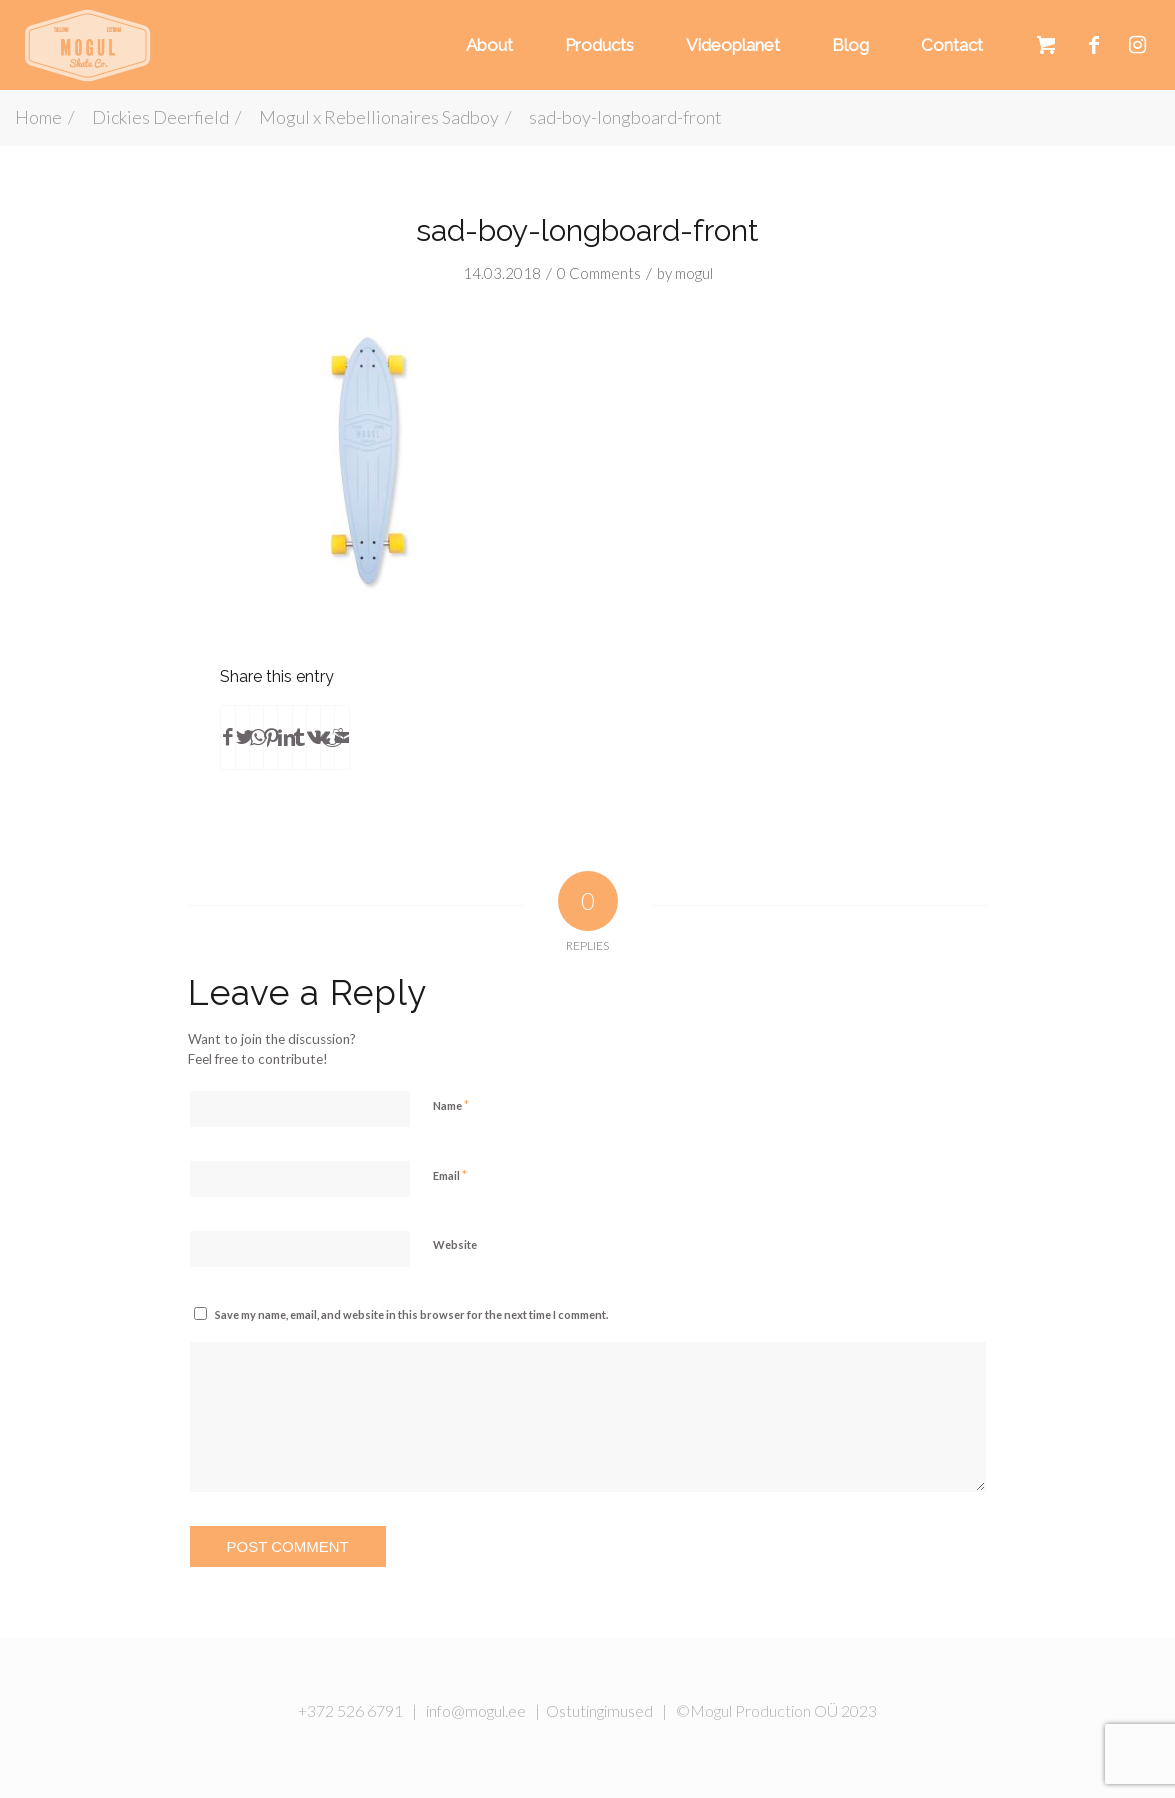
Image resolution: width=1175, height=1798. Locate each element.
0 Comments (599, 273)
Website (455, 1244)
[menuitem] (486, 45)
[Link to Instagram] (1137, 44)
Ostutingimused (599, 1710)
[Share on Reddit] (327, 737)
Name (451, 1105)
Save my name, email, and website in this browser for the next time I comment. (411, 1314)
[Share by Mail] (341, 737)
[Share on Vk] (313, 737)
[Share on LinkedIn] (284, 737)
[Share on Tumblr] (299, 737)
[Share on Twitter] (242, 737)
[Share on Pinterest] (270, 737)
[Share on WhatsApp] (256, 737)
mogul (694, 273)
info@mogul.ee (476, 1710)
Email (450, 1175)
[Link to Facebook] (1094, 44)
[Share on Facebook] (228, 737)
